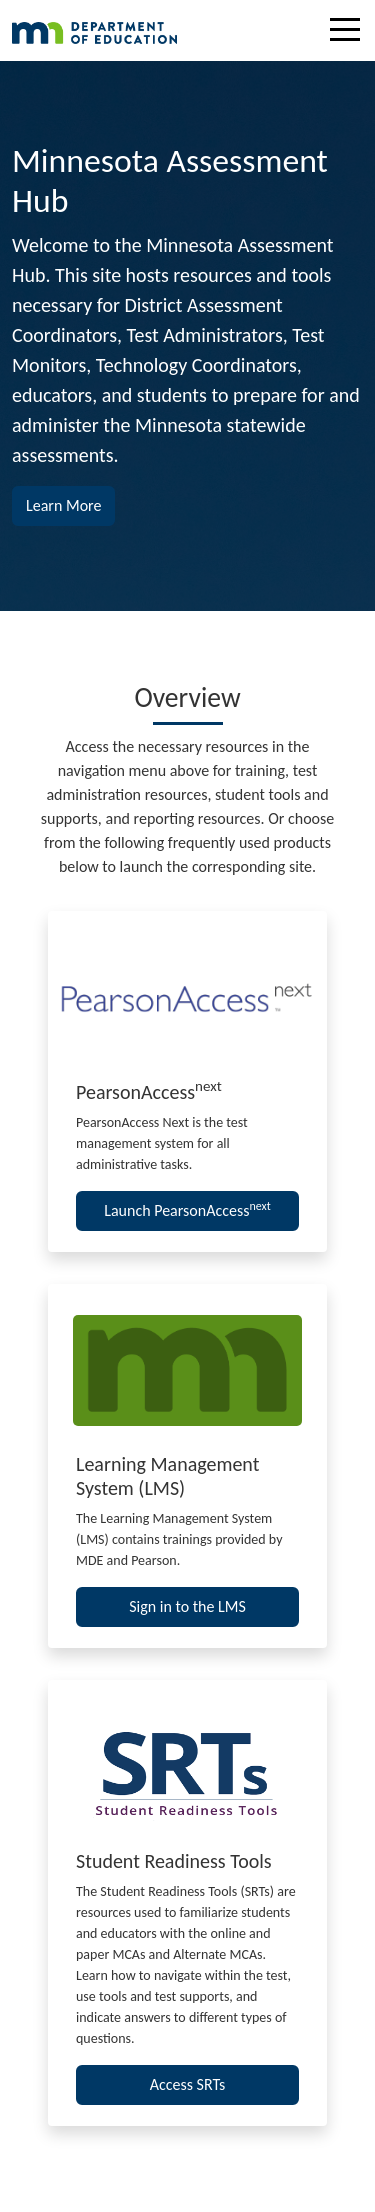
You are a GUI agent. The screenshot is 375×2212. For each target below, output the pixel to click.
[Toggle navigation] (350, 33)
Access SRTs (188, 2084)
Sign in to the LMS (187, 1606)
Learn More (70, 504)
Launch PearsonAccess (187, 1209)
